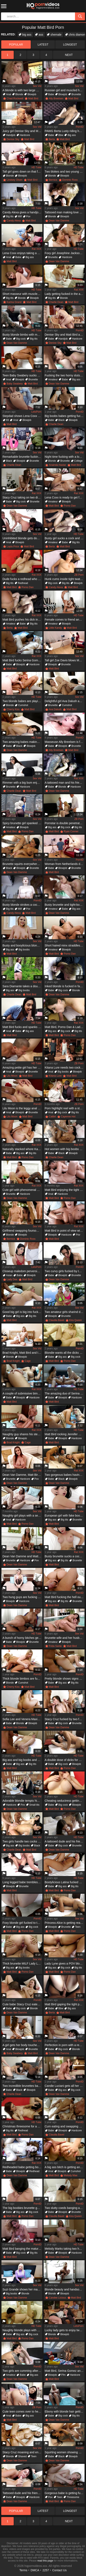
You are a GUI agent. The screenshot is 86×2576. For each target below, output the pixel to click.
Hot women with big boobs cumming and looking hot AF (65, 1149)
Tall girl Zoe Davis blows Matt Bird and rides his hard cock (65, 660)
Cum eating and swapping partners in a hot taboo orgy (65, 2126)
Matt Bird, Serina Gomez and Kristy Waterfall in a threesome (65, 2370)
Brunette (76, 94)
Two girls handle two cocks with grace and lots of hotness (22, 1841)
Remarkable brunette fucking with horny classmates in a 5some (22, 456)
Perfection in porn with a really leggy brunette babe (65, 2045)
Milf (20, 216)
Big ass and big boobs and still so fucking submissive (22, 1760)
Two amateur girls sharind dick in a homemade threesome (65, 1312)
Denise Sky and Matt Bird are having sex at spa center (65, 334)
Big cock (21, 338)
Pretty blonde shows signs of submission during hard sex (65, 1678)
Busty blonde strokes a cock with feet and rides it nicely (22, 904)
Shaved (22, 2456)
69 (7, 420)
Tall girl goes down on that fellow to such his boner (22, 171)
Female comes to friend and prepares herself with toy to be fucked (65, 619)
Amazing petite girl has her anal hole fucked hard (22, 1067)
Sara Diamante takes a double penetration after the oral (22, 986)
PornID (80, 126)
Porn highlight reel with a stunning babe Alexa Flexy (65, 1108)
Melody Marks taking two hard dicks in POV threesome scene (65, 2248)
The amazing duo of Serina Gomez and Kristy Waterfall (65, 1393)
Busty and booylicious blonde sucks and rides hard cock (22, 945)
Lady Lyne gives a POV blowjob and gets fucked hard (65, 1963)
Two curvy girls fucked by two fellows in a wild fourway (65, 1271)
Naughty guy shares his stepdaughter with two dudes (22, 1434)
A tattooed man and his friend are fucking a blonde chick (65, 782)
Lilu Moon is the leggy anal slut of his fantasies (22, 1108)
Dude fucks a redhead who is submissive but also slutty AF (22, 579)
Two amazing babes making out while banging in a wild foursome (22, 741)
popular (16, 44)
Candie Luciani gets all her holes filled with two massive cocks (65, 2085)
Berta (52, 139)
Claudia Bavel (56, 1320)
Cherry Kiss (13, 709)
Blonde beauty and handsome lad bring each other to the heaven (65, 2289)
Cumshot (23, 705)
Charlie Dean (56, 302)
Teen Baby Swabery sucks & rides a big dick (22, 375)
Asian (9, 1275)
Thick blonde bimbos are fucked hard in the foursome (22, 1678)
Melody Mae (70, 2175)
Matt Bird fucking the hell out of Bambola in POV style (65, 1597)
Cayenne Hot (68, 1116)
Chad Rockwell (15, 98)
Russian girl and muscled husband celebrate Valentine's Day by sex (65, 90)
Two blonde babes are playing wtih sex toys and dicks (22, 701)
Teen (77, 1926)
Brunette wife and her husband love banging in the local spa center (65, 1637)
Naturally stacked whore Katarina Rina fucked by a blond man (22, 1149)
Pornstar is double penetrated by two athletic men (65, 823)
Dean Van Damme (59, 220)
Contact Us (59, 2570)
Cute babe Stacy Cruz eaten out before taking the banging (22, 2004)
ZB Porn (79, 574)
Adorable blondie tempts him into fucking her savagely (22, 1800)
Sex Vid (37, 86)
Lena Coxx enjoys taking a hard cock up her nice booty (22, 253)
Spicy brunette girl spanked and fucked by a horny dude (22, 823)
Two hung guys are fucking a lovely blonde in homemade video (22, 1597)
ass (41, 34)
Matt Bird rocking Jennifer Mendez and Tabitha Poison (65, 1434)
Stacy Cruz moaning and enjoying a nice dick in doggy (22, 2452)
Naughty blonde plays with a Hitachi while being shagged (22, 2330)
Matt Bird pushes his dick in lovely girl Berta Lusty (22, 619)
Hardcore (25, 135)
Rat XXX (36, 248)
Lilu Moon (12, 1075)
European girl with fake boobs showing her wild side (65, 1515)
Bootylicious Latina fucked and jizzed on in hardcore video (65, 1882)
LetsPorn (36, 411)
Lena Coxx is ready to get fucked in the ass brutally (65, 497)
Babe (51, 94)
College (78, 460)
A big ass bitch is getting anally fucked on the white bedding (65, 2167)
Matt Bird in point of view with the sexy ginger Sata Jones (65, 1230)
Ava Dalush (55, 709)
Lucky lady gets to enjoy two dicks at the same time (65, 2330)
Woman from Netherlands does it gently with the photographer (65, 864)
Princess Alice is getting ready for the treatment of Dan (65, 1922)
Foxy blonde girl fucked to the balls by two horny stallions (22, 1922)
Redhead (23, 583)
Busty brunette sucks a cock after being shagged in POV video (65, 1556)
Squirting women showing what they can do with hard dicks (65, 2452)
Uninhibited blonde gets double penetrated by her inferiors (22, 538)
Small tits (34, 1804)
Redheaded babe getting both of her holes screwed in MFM (22, 2167)
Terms (23, 2570)
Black (61, 420)
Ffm (63, 2374)
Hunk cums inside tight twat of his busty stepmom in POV (65, 579)
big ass (26, 34)
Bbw (60, 135)
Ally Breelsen (56, 98)
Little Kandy (55, 627)
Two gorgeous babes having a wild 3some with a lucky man (65, 1474)
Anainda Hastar (57, 465)
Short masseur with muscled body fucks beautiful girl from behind (22, 293)
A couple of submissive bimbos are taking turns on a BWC (22, 1393)
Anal (8, 94)
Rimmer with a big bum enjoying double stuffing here (22, 782)
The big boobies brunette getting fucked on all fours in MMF (22, 2208)
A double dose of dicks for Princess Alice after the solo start (65, 1760)
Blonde (19, 94)
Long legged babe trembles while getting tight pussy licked (22, 1882)
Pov (28, 216)
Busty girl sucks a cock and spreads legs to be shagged (65, 538)
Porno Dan (70, 505)
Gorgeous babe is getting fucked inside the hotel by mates (65, 2493)
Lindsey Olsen (14, 179)
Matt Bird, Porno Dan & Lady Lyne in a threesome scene (65, 1027)
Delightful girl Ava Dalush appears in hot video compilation (65, 701)
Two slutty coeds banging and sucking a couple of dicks (65, 2208)
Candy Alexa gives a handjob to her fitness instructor (22, 212)
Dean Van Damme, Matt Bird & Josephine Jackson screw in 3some (22, 1474)
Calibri (52, 1116)
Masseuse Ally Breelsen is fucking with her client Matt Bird (65, 741)
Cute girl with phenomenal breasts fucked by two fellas (22, 1189)
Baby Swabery (15, 383)
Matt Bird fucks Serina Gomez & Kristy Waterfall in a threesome (22, 660)
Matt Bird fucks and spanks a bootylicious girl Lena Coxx (22, 1027)
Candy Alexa (14, 220)
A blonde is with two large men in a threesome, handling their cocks (22, 90)
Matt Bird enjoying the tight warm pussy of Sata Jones (65, 1189)
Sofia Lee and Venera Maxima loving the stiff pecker (22, 1719)
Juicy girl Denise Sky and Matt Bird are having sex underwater (22, 131)
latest (43, 44)
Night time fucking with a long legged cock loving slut (65, 456)
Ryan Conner (71, 831)
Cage (28, 1360)
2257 (45, 2570)
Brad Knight (13, 1360)
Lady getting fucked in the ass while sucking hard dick (65, 293)
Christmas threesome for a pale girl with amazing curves (22, 2126)
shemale (55, 34)
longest (70, 44)
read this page (45, 2560)
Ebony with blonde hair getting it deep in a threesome (65, 2411)
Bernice (53, 179)
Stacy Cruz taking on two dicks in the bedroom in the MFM (22, 497)
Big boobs (23, 949)
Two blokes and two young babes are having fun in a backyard (65, 171)
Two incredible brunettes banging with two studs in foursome (22, 2085)
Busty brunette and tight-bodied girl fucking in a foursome (65, 904)
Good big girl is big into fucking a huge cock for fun (22, 1312)
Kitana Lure (55, 1075)
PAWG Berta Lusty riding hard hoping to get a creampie (65, 131)
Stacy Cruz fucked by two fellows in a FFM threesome (65, 1719)
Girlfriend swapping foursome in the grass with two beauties (22, 1230)
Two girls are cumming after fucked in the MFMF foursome (22, 2370)
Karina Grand (14, 302)
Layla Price (13, 546)
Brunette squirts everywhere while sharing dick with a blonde (22, 864)
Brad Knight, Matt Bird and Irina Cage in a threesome (22, 1352)
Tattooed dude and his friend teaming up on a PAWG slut (22, 2493)
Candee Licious (57, 2297)
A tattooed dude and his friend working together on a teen (65, 1841)
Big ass (72, 135)
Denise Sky (13, 139)
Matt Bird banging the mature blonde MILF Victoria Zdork (22, 2248)
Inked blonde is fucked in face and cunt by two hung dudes (65, 986)
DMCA (35, 2570)
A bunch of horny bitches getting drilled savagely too (22, 1637)
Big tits (10, 216)
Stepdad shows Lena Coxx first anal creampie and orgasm (22, 416)
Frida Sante (55, 1646)
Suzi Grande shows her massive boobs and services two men (22, 2289)
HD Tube (36, 167)
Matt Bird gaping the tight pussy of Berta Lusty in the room (65, 2004)
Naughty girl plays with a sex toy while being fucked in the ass (22, 1515)
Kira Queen (75, 1320)
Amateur (53, 379)
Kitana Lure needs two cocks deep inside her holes (65, 1067)
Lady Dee (12, 1279)
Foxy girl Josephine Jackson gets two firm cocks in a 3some (65, 253)
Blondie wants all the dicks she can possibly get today (65, 1352)
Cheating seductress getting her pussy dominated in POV (65, 1800)
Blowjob (31, 94)
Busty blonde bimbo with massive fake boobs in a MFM (22, 334)
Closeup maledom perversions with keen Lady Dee (22, 1271)
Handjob (10, 135)
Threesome (73, 2497)
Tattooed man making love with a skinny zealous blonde (65, 212)
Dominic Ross (70, 179)
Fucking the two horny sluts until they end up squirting (65, 375)
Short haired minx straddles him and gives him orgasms (65, 945)
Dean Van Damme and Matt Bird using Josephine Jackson (22, 1556)
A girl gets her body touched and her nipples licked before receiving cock (22, 2045)
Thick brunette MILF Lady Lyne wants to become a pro (22, 1963)
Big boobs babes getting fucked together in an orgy (65, 416)
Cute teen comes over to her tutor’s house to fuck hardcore (22, 2411)
